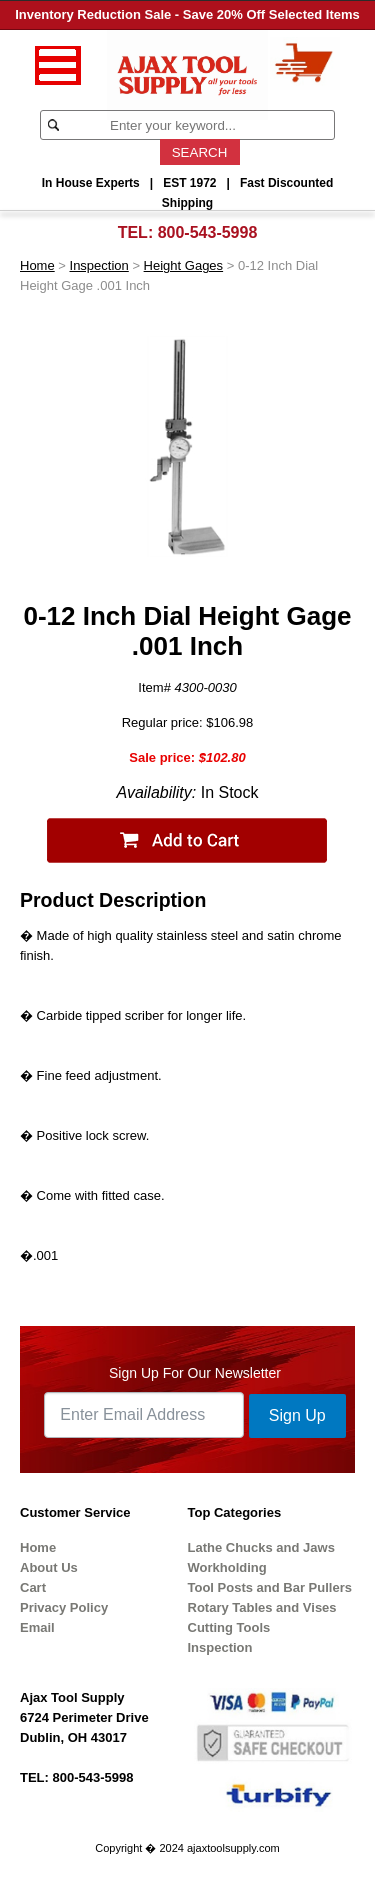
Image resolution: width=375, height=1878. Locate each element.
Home (37, 265)
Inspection (99, 265)
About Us (49, 1567)
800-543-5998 (208, 232)
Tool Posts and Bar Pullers (270, 1587)
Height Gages (184, 265)
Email (37, 1627)
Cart (33, 1587)
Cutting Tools (229, 1627)
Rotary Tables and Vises (262, 1607)
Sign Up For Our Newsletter (195, 1373)
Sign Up (297, 1415)
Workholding (227, 1567)
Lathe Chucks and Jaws (261, 1547)
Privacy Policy (64, 1607)
